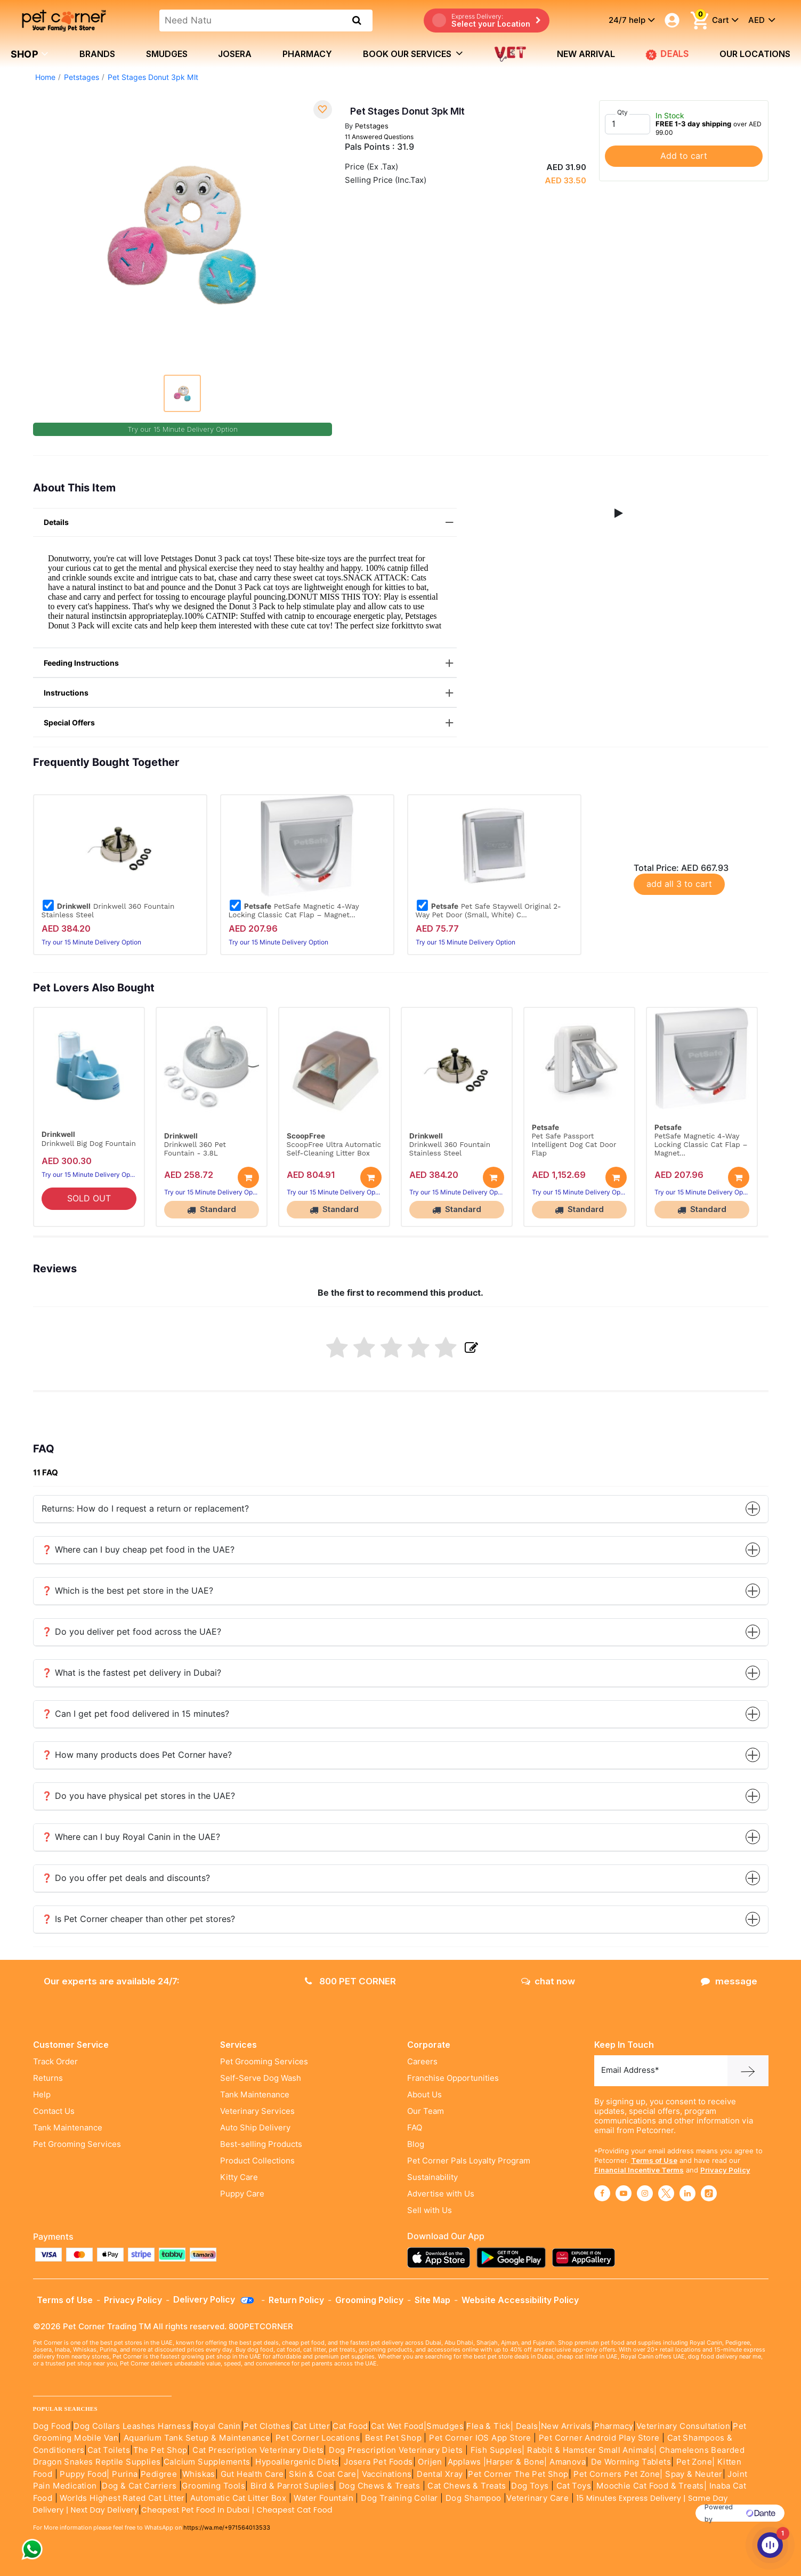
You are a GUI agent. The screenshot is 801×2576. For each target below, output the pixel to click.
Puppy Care (242, 2194)
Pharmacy (307, 54)
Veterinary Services (257, 2111)
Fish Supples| (496, 2450)
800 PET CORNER (350, 1981)
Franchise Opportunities (453, 2078)
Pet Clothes (267, 2426)
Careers (422, 2061)
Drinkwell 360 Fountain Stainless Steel (108, 910)
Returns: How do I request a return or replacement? (401, 1508)
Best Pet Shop (394, 2438)
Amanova (567, 2462)
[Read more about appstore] (441, 2257)
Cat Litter (311, 2426)
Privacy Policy (725, 2170)
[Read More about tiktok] (709, 2193)
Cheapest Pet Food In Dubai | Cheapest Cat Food (239, 2510)
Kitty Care (239, 2177)
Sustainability (432, 2177)
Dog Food (52, 2426)
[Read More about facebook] (602, 2193)
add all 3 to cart (679, 884)
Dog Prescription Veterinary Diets (397, 2450)
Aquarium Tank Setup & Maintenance (197, 2438)
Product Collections (257, 2161)
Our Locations (754, 54)
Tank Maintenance (67, 2128)
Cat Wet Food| (398, 2426)
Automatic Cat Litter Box (238, 2498)
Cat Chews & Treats (467, 2486)
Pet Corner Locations (316, 2438)
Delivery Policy (214, 2299)
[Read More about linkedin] (687, 2193)
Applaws (464, 2462)
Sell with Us (429, 2210)
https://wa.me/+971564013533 (226, 2527)
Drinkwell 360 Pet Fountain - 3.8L (195, 1148)
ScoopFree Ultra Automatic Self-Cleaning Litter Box (334, 1148)
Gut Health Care (252, 2474)
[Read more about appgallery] (586, 2257)
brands (97, 54)
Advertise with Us (440, 2194)
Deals (527, 2426)
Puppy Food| (84, 2474)
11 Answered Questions (379, 137)
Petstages (81, 77)
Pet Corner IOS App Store (480, 2438)
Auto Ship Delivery (255, 2128)
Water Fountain (324, 2498)
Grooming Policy (369, 2300)
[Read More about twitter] (666, 2193)
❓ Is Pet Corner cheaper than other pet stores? (401, 1919)
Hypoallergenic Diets (296, 2462)
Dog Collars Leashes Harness (132, 2426)
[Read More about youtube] (624, 2193)
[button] (619, 513)
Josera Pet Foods (377, 2462)
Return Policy (296, 2300)
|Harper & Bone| (515, 2462)
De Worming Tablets (631, 2462)
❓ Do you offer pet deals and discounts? (401, 1878)
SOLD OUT (89, 1198)
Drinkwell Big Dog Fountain (89, 1143)
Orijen (431, 2462)
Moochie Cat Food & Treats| (651, 2486)
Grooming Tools (213, 2486)
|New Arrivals (565, 2426)
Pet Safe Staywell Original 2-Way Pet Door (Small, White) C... (488, 910)
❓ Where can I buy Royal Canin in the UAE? (401, 1837)
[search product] (357, 20)
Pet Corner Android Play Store (598, 2438)
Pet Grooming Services (77, 2144)
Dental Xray (441, 2474)
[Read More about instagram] (645, 2193)
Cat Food (350, 2426)
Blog (415, 2144)
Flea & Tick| (490, 2426)
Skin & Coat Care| (324, 2474)
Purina (124, 2474)
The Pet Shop (160, 2450)
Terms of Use (654, 2160)
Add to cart (683, 156)
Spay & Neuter (693, 2474)
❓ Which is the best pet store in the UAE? (401, 1591)
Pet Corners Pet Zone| (617, 2474)
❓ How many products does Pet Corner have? (401, 1755)
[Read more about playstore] (514, 2257)
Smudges (167, 54)
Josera (235, 54)
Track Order (55, 2061)
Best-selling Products (261, 2144)
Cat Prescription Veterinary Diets (257, 2450)
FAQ (414, 2128)
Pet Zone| (695, 2462)
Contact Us (54, 2111)
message (729, 1981)
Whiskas (198, 2474)
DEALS (667, 54)
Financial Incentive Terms (639, 2170)
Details (250, 522)
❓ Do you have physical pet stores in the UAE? (401, 1796)
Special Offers (250, 723)
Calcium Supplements (207, 2462)
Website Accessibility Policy (520, 2300)
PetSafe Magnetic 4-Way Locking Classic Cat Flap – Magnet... (294, 910)
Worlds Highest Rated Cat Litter (121, 2498)
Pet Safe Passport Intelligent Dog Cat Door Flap (574, 1144)
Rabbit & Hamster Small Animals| (593, 2450)
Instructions (250, 693)
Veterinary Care (538, 2498)
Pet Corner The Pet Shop (518, 2474)
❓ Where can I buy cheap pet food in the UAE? (401, 1550)
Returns (48, 2078)
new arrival (586, 54)
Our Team (425, 2111)
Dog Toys (529, 2486)
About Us (424, 2094)
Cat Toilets (108, 2450)
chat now (548, 1981)
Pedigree (159, 2474)
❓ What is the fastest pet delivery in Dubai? (401, 1673)
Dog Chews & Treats (379, 2486)
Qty (622, 112)
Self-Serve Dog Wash (260, 2078)
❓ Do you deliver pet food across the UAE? (401, 1632)
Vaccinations (385, 2474)
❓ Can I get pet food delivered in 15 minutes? (401, 1714)
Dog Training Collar (398, 2498)
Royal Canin (216, 2426)
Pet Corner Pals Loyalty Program (468, 2161)
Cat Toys (573, 2486)
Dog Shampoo (473, 2498)
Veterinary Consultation (683, 2426)
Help (42, 2094)
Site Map (432, 2300)
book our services (413, 53)
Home (45, 77)
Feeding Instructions (250, 663)
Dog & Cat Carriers (139, 2486)
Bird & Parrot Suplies (292, 2486)
